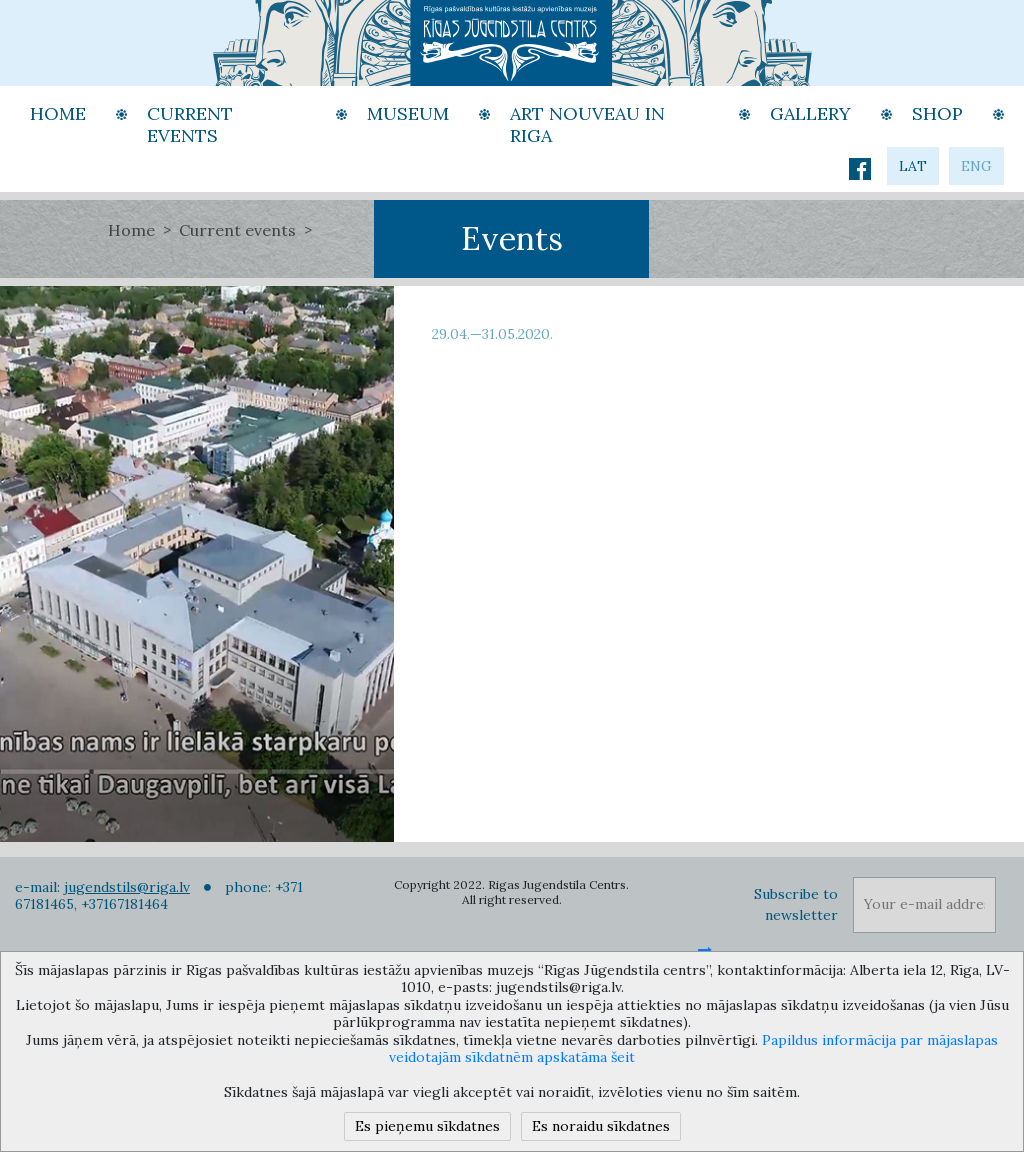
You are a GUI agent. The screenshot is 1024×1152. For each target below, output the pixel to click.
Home (131, 230)
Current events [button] (190, 125)
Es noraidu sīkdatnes (601, 1126)
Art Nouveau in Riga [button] (587, 125)
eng (976, 166)
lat (913, 166)
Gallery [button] (810, 113)
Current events (237, 230)
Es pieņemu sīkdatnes (427, 1126)
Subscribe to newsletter (796, 904)
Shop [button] (937, 113)
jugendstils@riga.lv (127, 887)
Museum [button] (408, 113)
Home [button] (58, 113)
